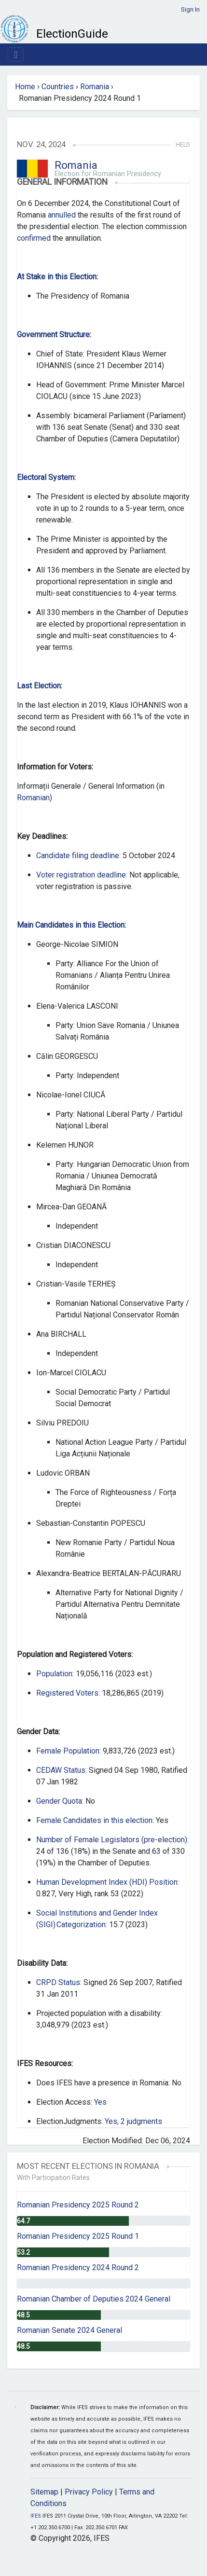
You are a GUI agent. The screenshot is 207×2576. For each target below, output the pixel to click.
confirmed (34, 238)
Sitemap (44, 2491)
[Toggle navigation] (16, 54)
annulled (62, 214)
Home (25, 86)
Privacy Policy (89, 2491)
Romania (94, 86)
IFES (35, 2516)
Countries (57, 86)
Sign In (190, 9)
